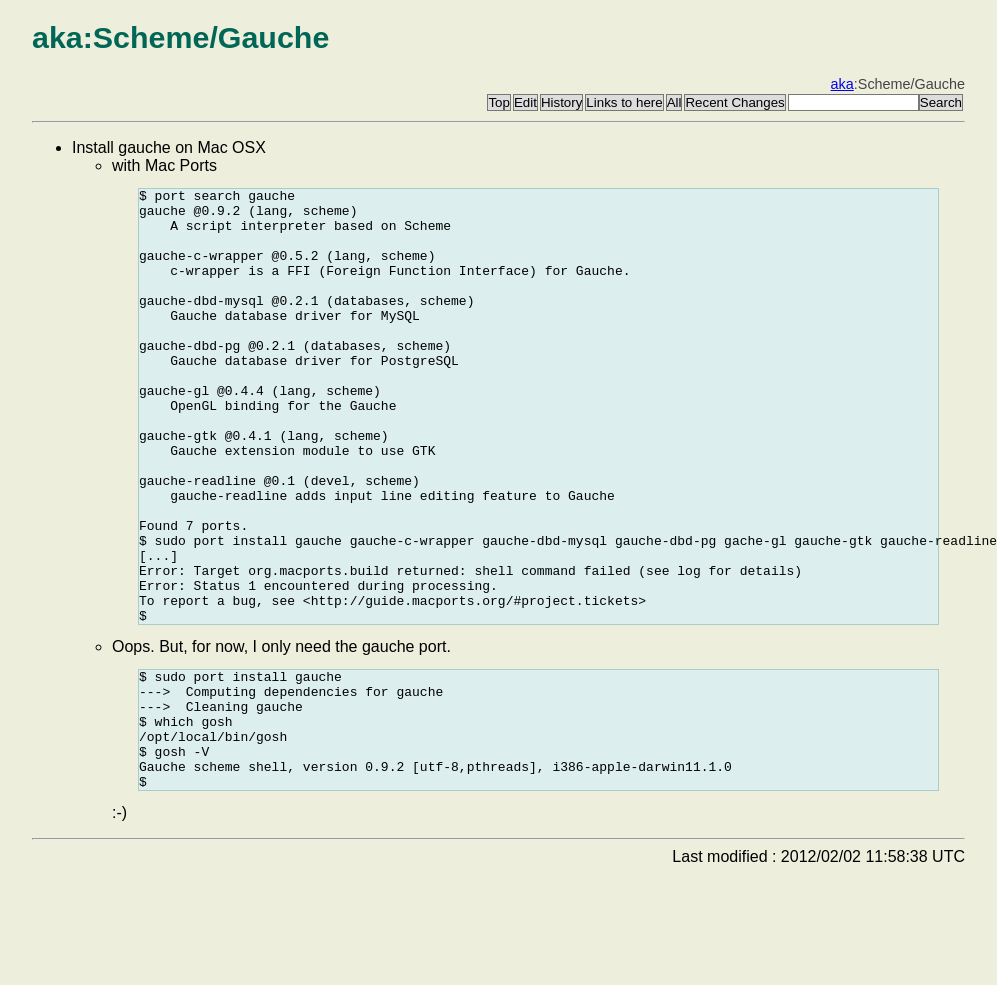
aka (842, 84)
